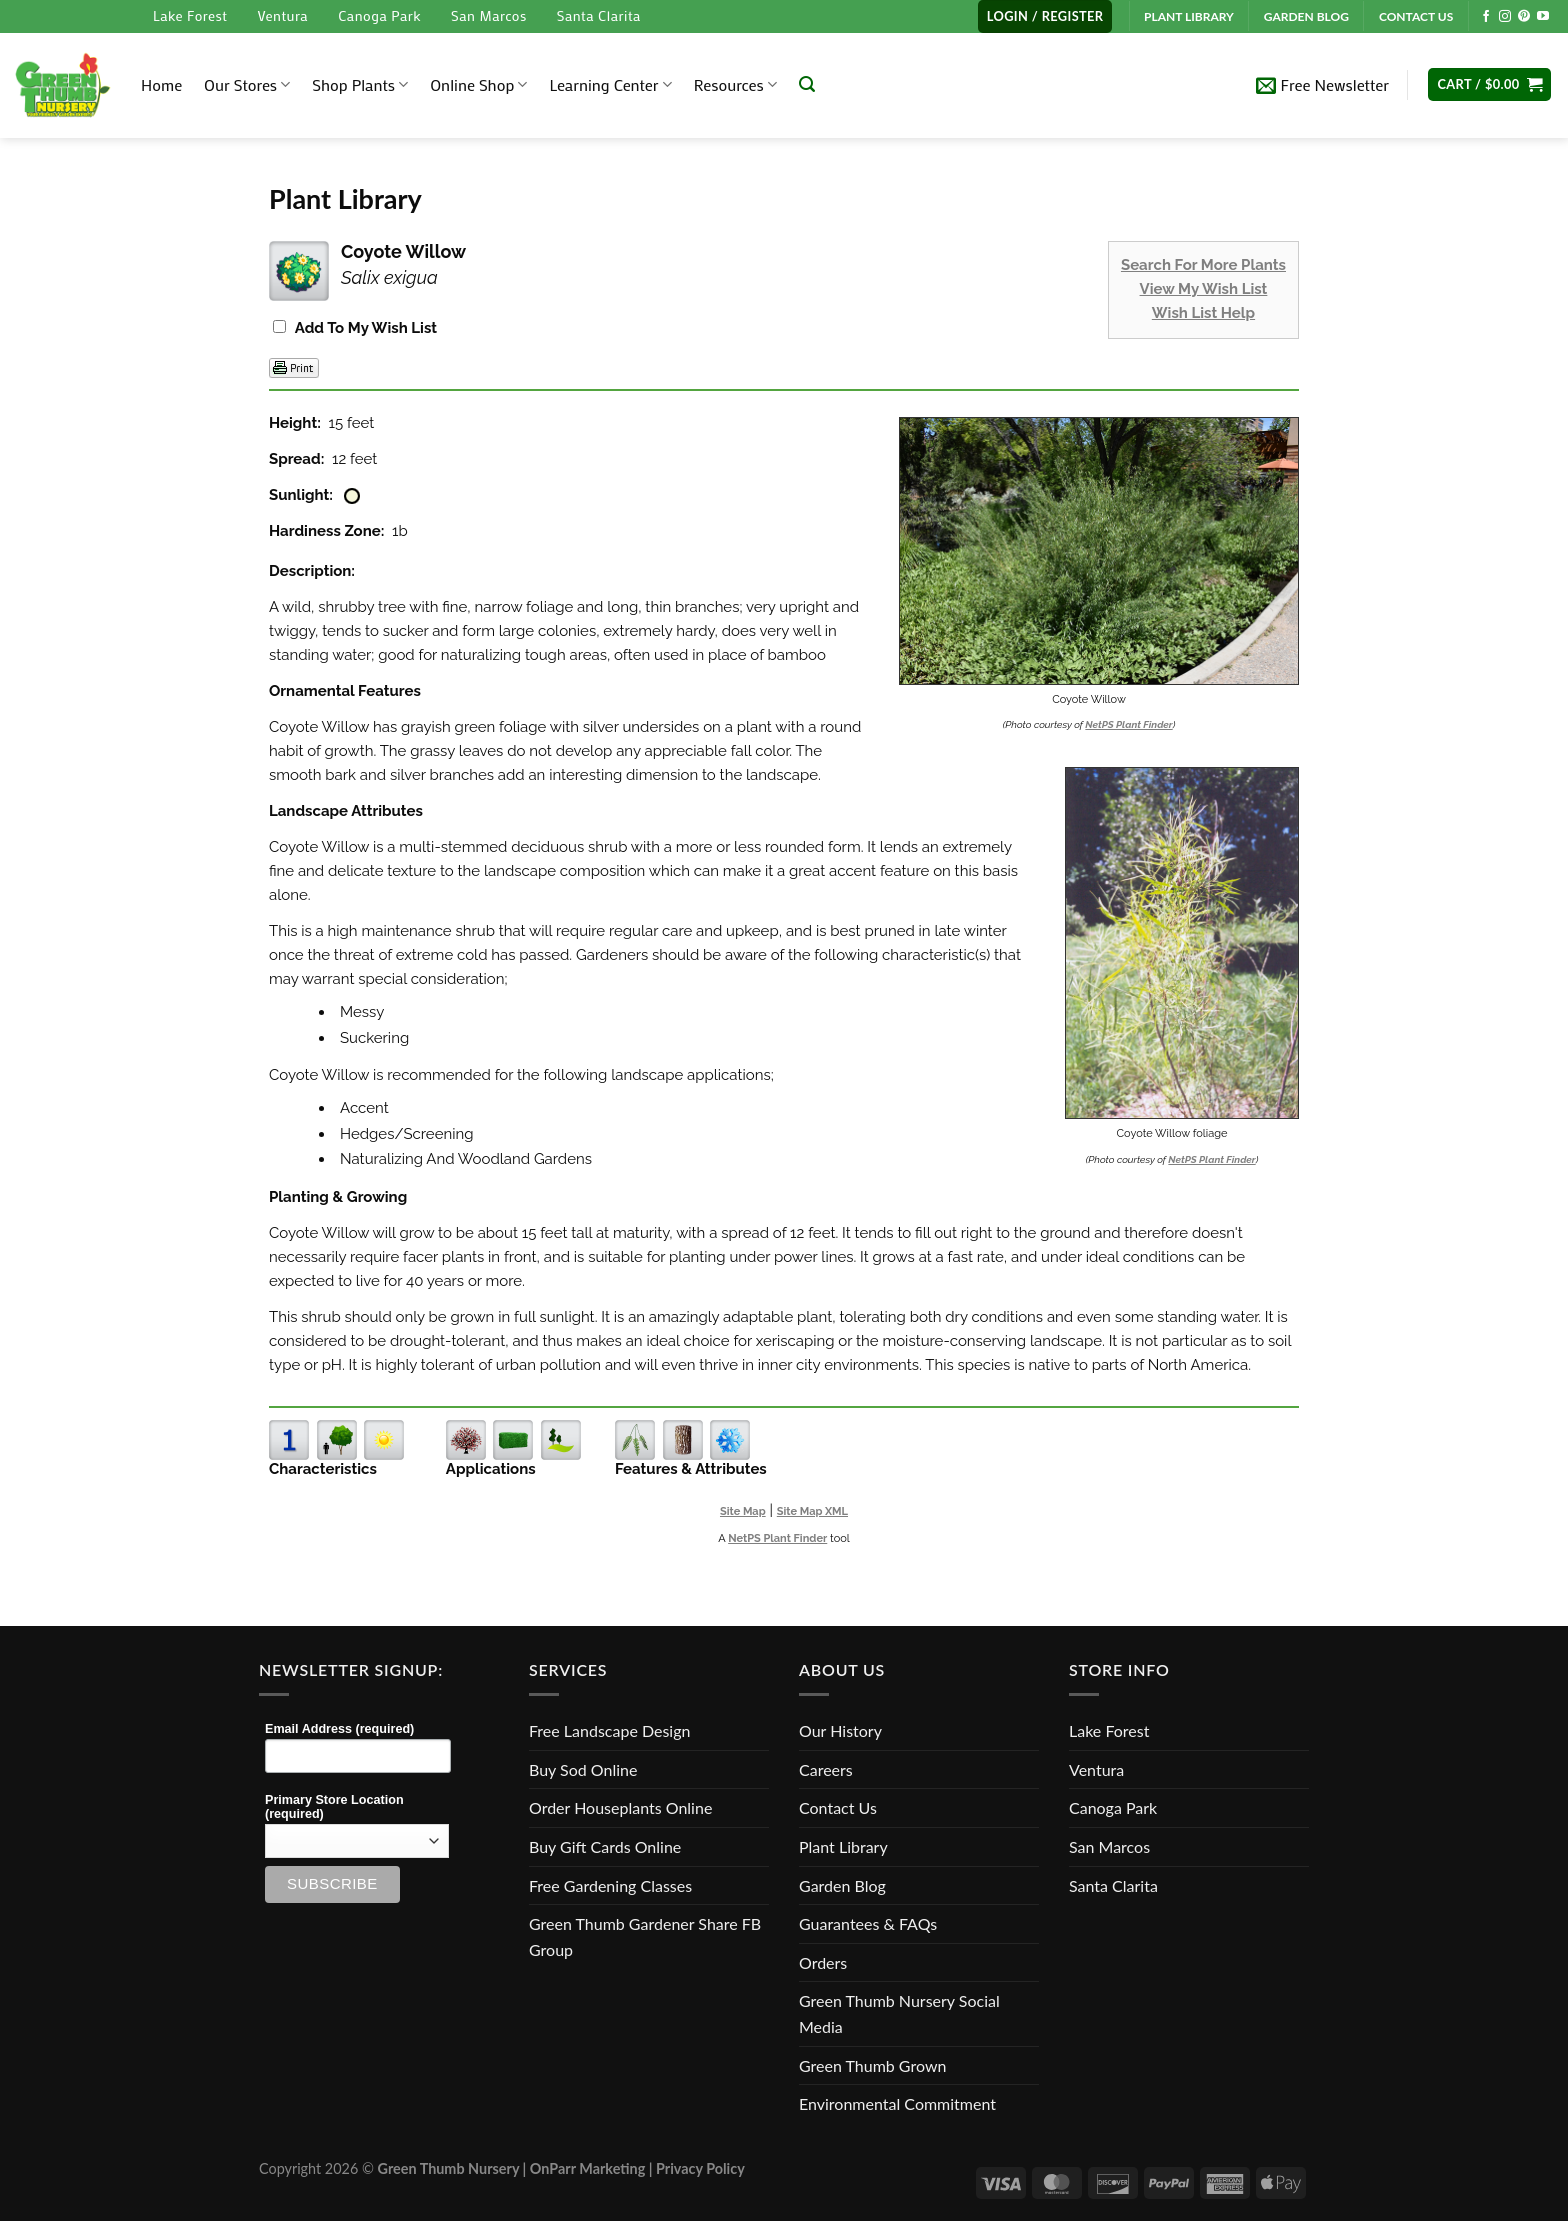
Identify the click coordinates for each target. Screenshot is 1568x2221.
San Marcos (489, 15)
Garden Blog (842, 1885)
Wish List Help (1203, 313)
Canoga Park (379, 15)
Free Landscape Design (609, 1730)
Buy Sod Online (583, 1769)
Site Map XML (812, 1511)
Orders (823, 1962)
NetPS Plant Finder (1128, 724)
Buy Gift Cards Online (605, 1846)
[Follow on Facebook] (1486, 17)
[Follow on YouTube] (1543, 17)
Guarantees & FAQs (868, 1923)
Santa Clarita (599, 15)
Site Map (743, 1511)
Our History (840, 1730)
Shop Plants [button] (360, 84)
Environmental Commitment (897, 2103)
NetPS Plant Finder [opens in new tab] (777, 1538)
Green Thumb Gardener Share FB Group (645, 1936)
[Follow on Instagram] (1505, 17)
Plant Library (843, 1846)
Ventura (282, 15)
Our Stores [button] (247, 84)
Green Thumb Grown (872, 2065)
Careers (826, 1769)
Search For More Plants (1203, 265)
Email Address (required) (339, 1729)
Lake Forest (190, 15)
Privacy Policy (700, 2168)
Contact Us (838, 1807)
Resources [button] (735, 84)
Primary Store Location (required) (334, 1807)
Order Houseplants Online (620, 1807)
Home (161, 84)
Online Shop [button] (478, 84)
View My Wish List (1204, 289)
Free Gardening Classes (610, 1885)
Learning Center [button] (610, 84)
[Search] (807, 84)
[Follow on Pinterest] (1524, 17)
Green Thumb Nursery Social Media (899, 2013)
